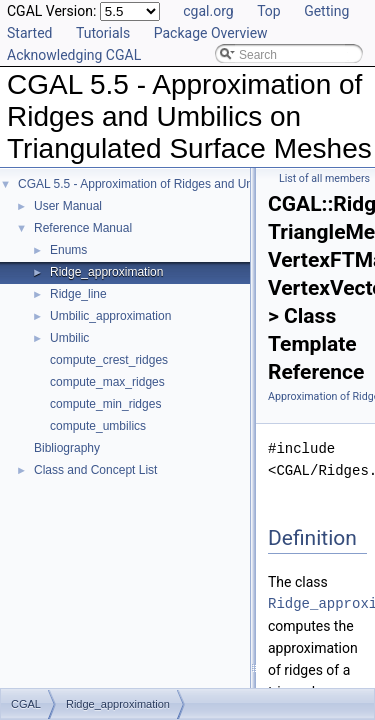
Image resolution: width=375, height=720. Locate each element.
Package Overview (211, 33)
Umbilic (69, 338)
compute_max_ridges (107, 382)
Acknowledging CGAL (74, 55)
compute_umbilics (98, 426)
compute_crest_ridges (109, 360)
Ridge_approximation (106, 272)
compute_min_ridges (105, 404)
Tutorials (103, 33)
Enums (68, 250)
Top (269, 11)
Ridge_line (78, 294)
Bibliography (67, 448)
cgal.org (208, 11)
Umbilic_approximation (110, 316)
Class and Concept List (95, 470)
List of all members (324, 178)
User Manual (68, 206)
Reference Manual (83, 228)
